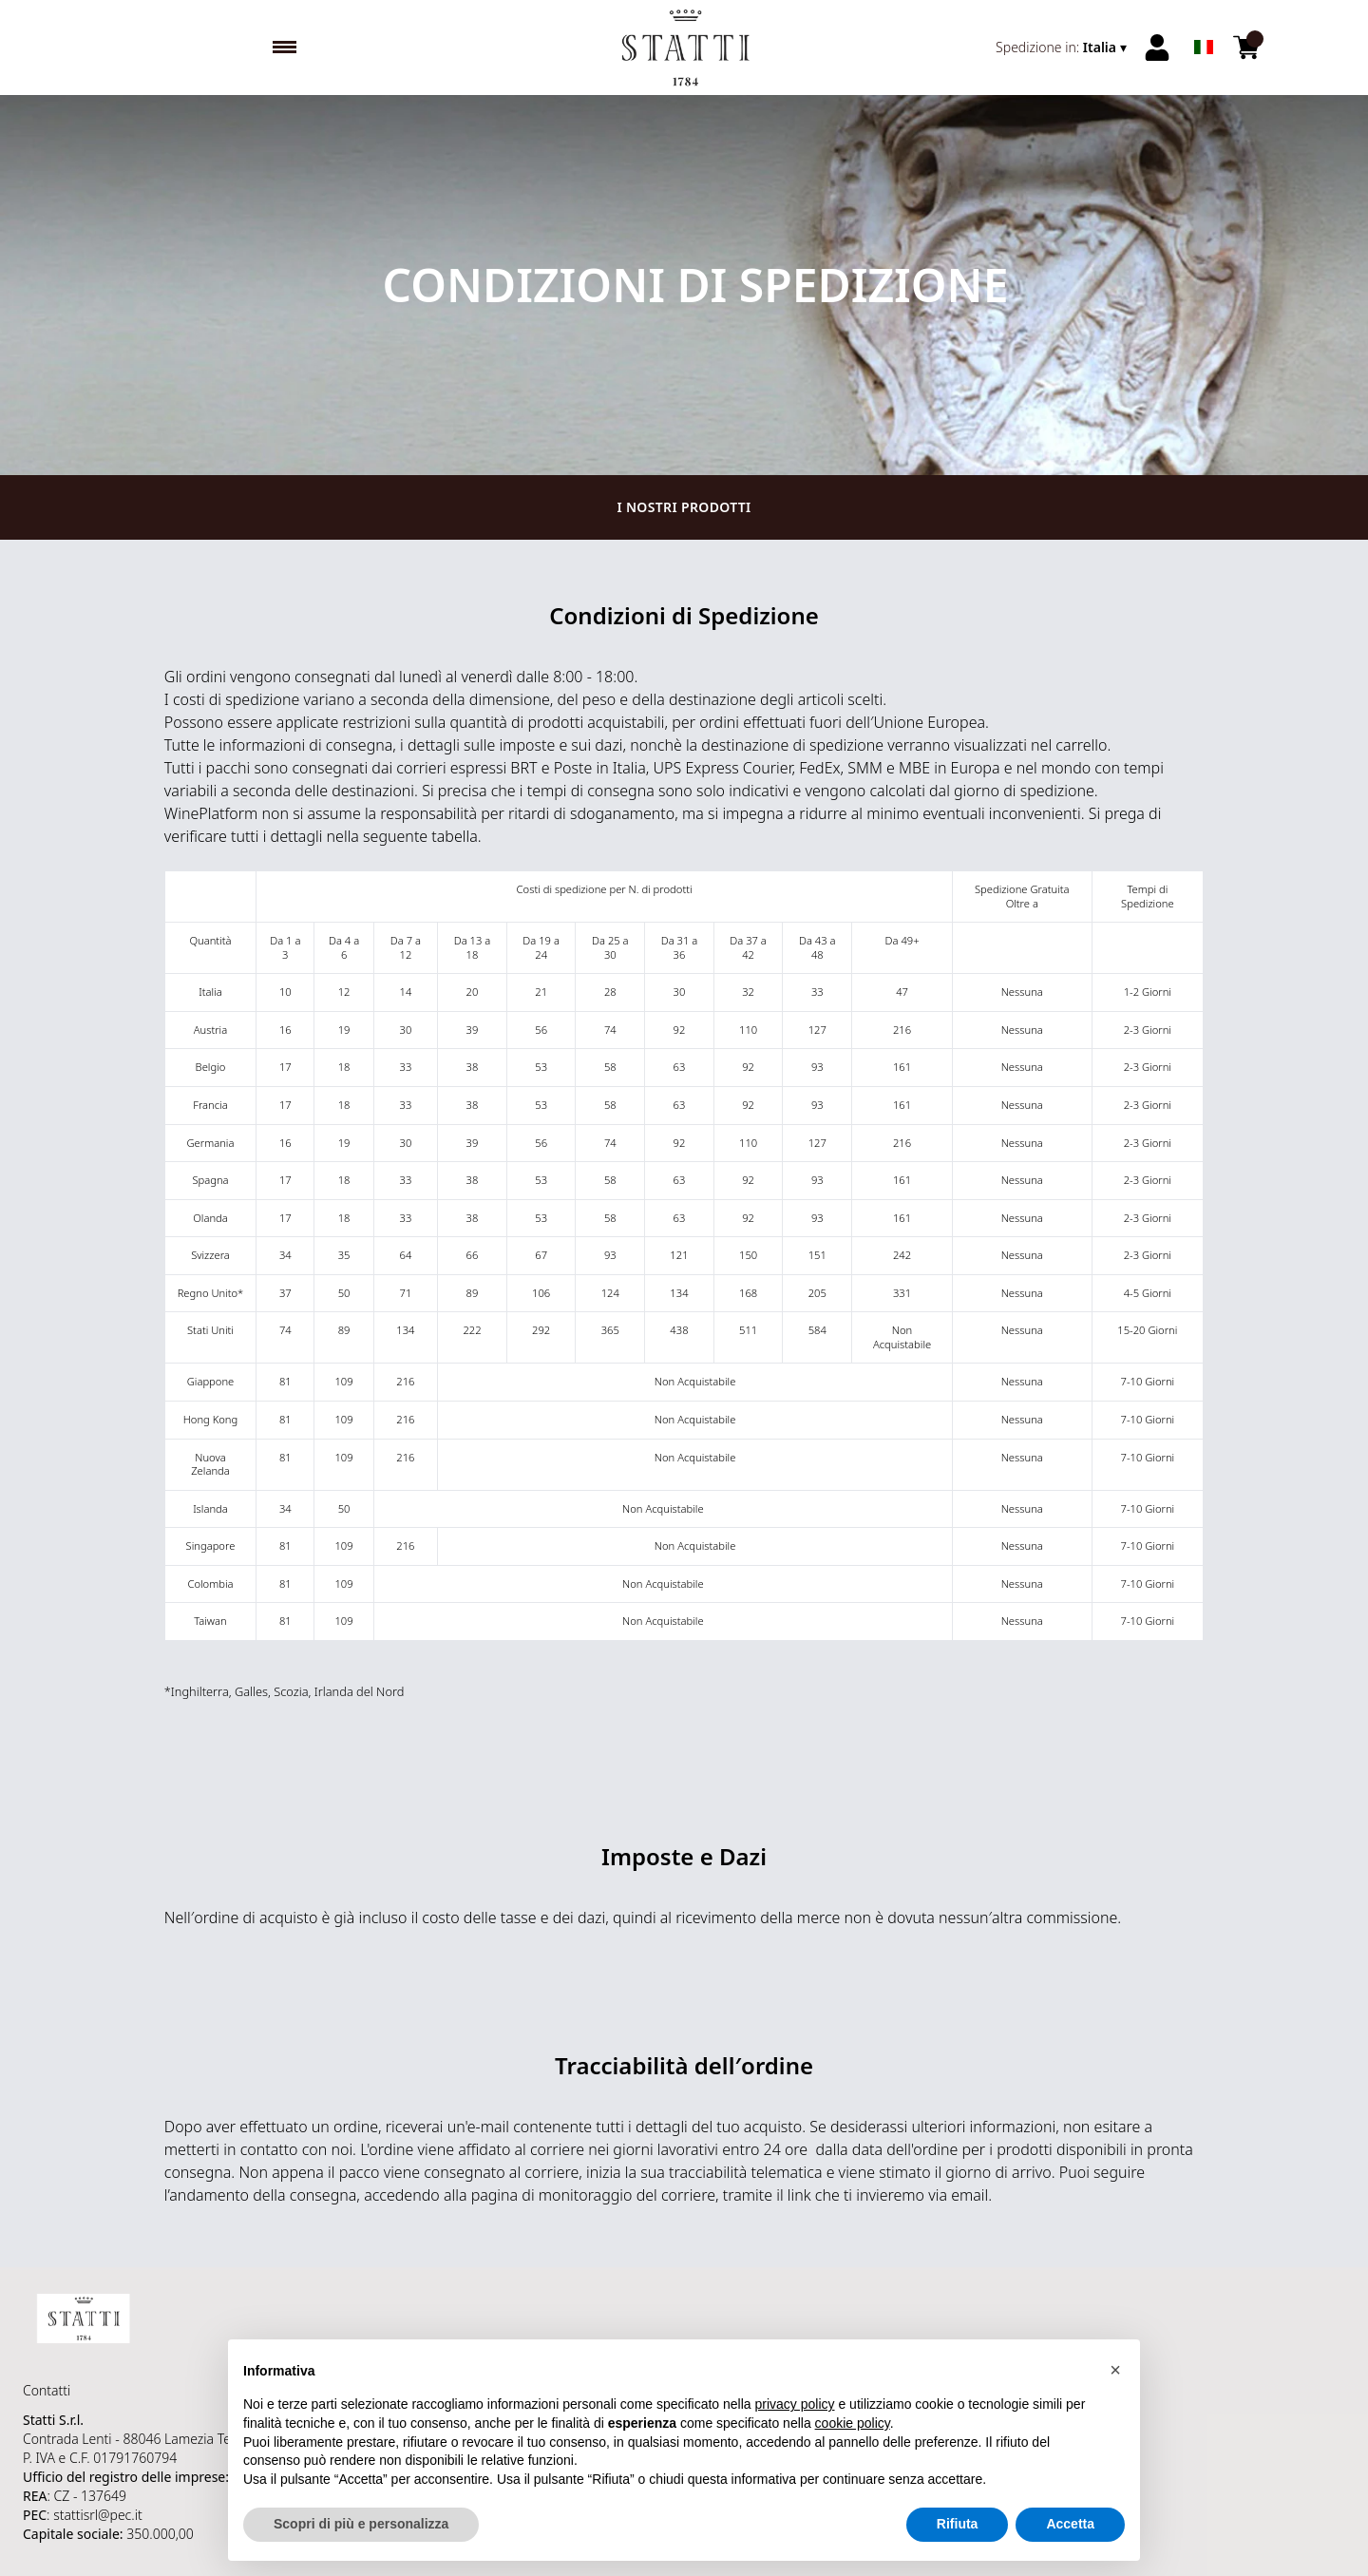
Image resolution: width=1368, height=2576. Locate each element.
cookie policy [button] (852, 2442)
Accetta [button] (1070, 2543)
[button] (1115, 2389)
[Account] (1157, 47)
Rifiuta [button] (957, 2543)
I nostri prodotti (683, 507)
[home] (684, 47)
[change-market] (1063, 47)
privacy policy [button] (795, 2424)
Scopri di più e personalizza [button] (361, 2543)
